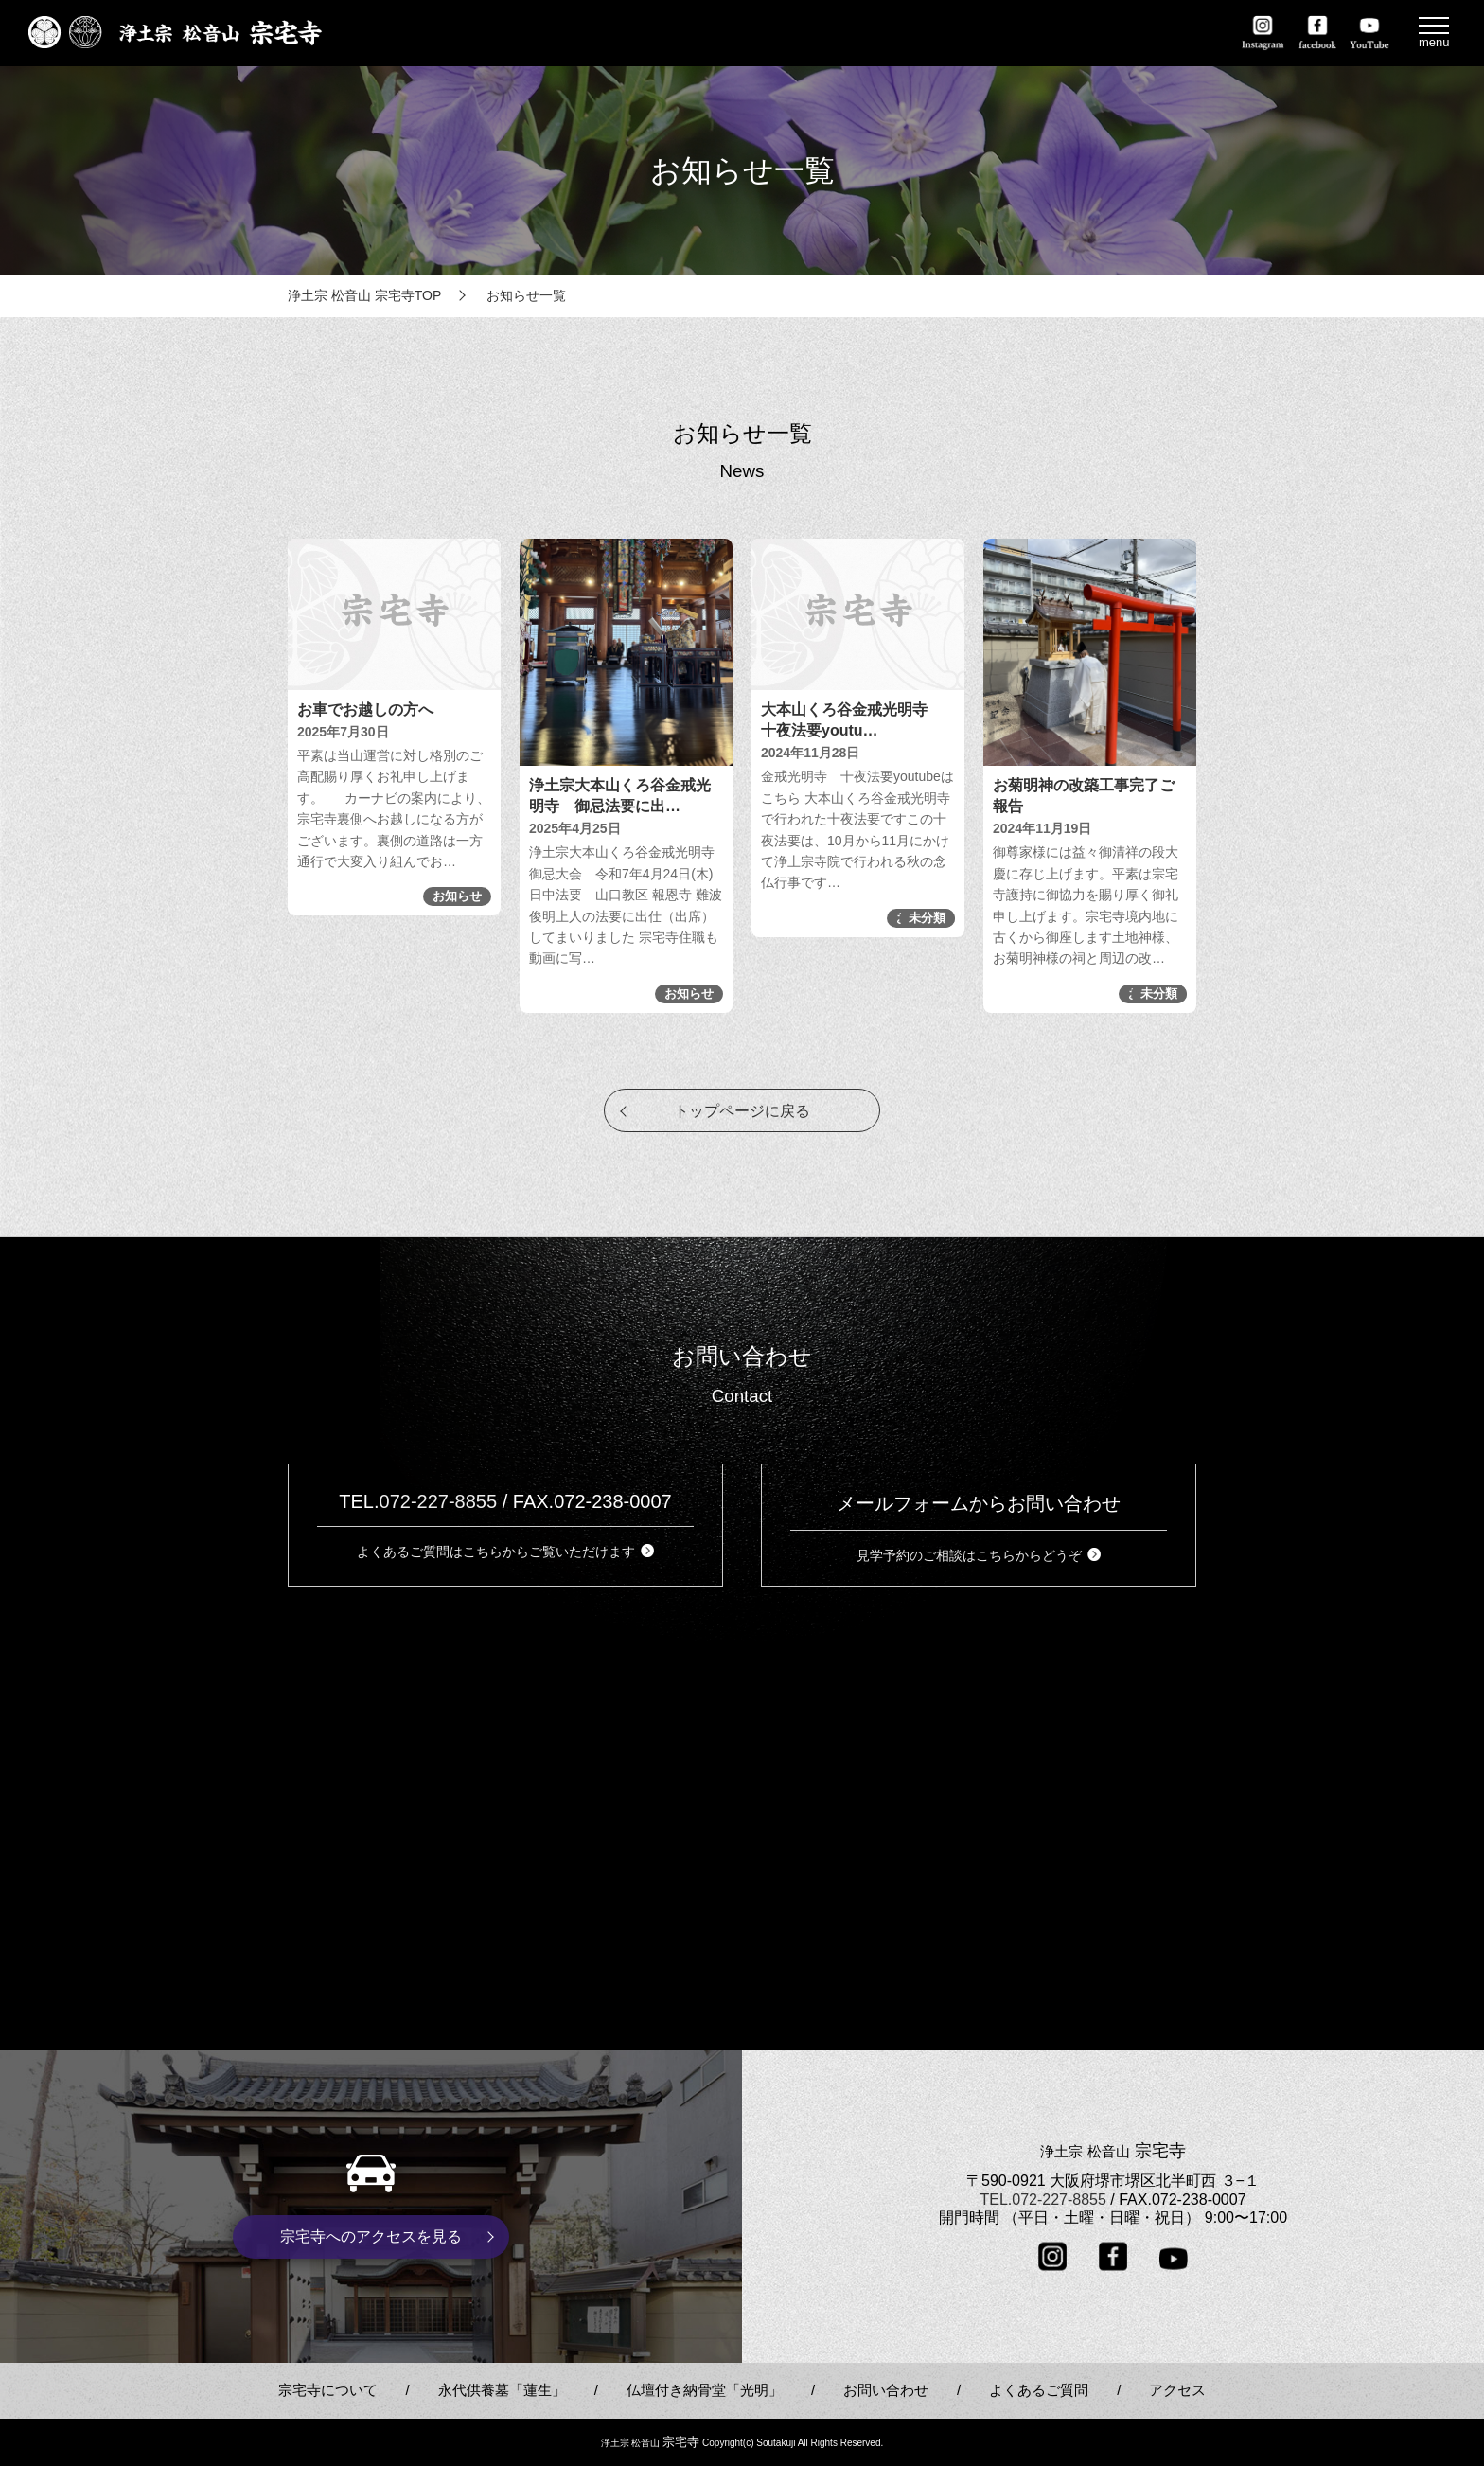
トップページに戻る (742, 1111)
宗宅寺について (328, 2390)
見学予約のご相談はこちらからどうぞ (979, 1555)
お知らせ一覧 (526, 295)
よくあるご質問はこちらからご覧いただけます (505, 1551)
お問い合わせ (885, 2390)
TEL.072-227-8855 (1042, 2199)
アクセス (1177, 2390)
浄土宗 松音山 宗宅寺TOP (364, 295)
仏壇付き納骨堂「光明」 (705, 2390)
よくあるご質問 (1038, 2390)
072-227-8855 (439, 1501)
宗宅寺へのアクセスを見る (371, 2236)
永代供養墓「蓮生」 (502, 2390)
